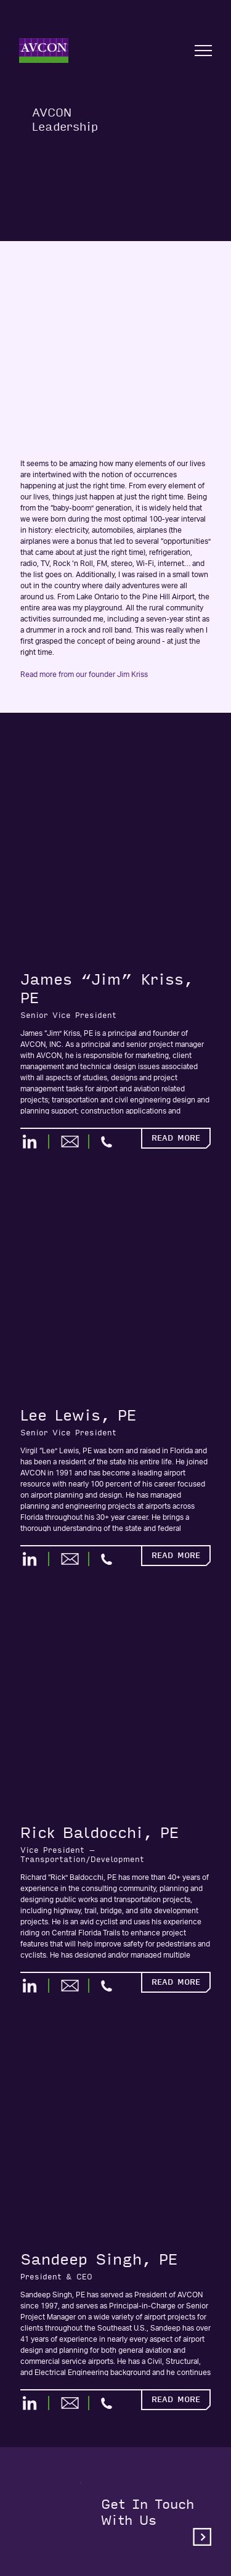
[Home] (43, 50)
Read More (176, 1138)
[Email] (75, 1141)
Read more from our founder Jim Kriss (84, 674)
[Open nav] (203, 50)
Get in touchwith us (156, 2521)
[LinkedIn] (34, 1141)
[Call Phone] (106, 1141)
